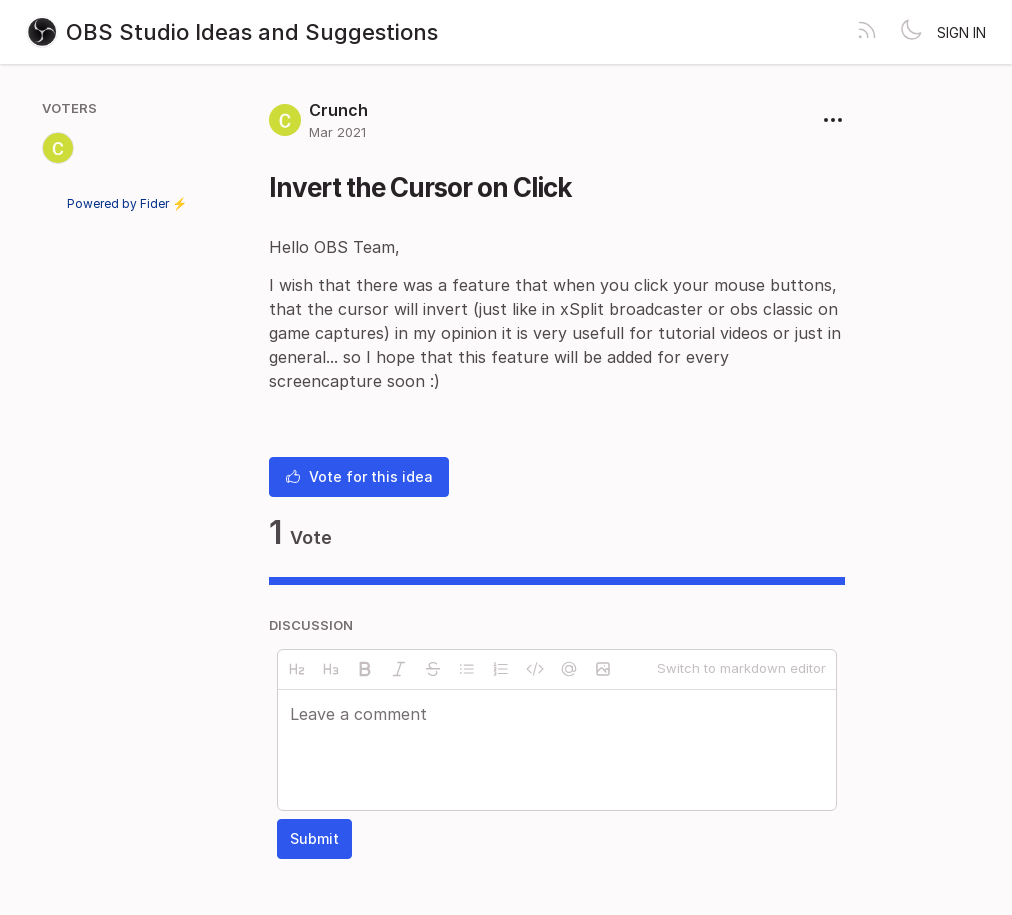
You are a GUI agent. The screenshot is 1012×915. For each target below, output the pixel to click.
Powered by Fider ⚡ (127, 203)
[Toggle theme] (911, 32)
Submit (314, 838)
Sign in (961, 32)
